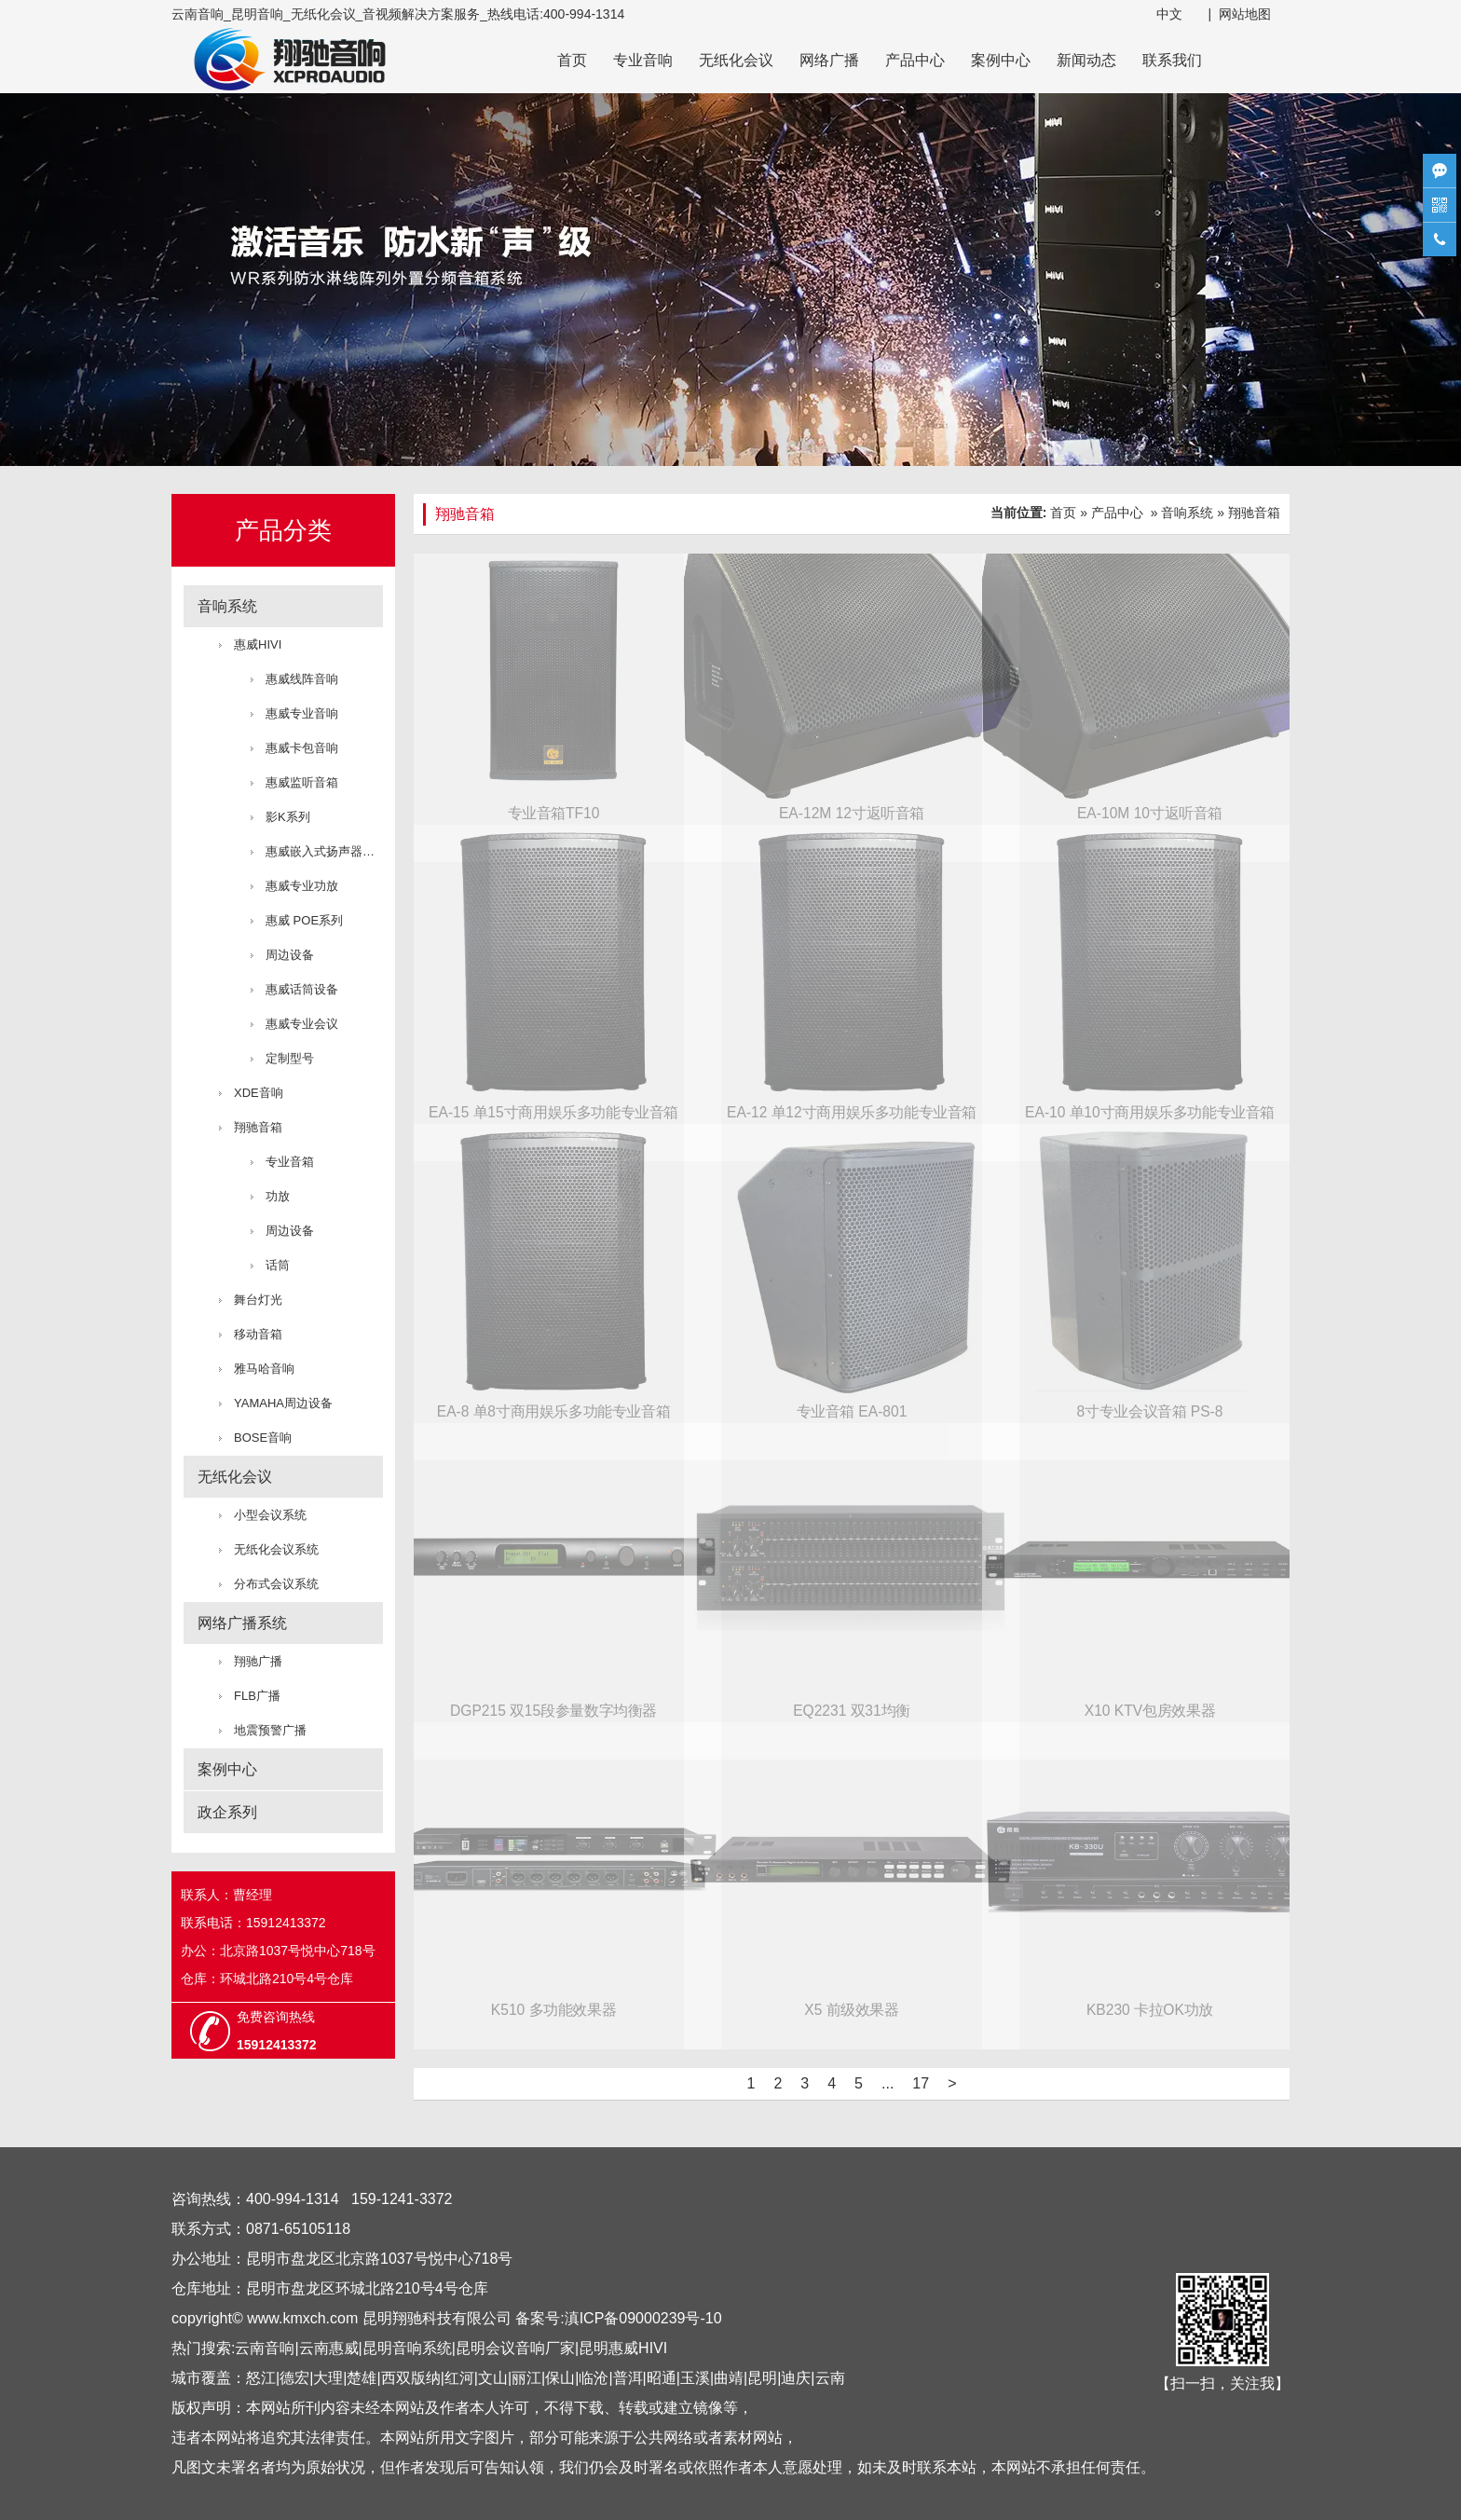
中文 (1169, 14)
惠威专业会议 (302, 1024)
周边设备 (290, 955)
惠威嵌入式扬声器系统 (324, 851)
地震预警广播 (270, 1730)
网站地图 (1245, 14)
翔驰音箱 (258, 1127)
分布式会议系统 (276, 1584)
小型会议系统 (270, 1515)
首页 (572, 60)
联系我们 (1172, 60)
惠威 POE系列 (304, 920)
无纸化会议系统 (276, 1549)
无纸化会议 (736, 60)
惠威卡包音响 (302, 748)
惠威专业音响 (302, 713)
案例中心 (1001, 60)
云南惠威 (329, 2348)
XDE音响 (258, 1093)
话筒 (278, 1265)
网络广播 (829, 60)
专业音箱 (290, 1162)
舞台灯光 (258, 1300)
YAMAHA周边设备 (283, 1403)
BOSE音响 (263, 1438)
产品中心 (915, 60)
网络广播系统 (242, 1623)
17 (920, 2083)
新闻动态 (1086, 60)
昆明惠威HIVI (623, 2348)
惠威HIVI (257, 644)
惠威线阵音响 (302, 679)
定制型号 (290, 1058)
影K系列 (288, 817)
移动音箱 (258, 1334)
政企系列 (227, 1812)
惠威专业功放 (302, 886)
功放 (278, 1196)
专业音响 (643, 60)
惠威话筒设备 (302, 989)
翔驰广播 (258, 1661)
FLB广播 (257, 1696)
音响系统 (227, 606)
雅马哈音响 (264, 1369)
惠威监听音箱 (302, 782)
